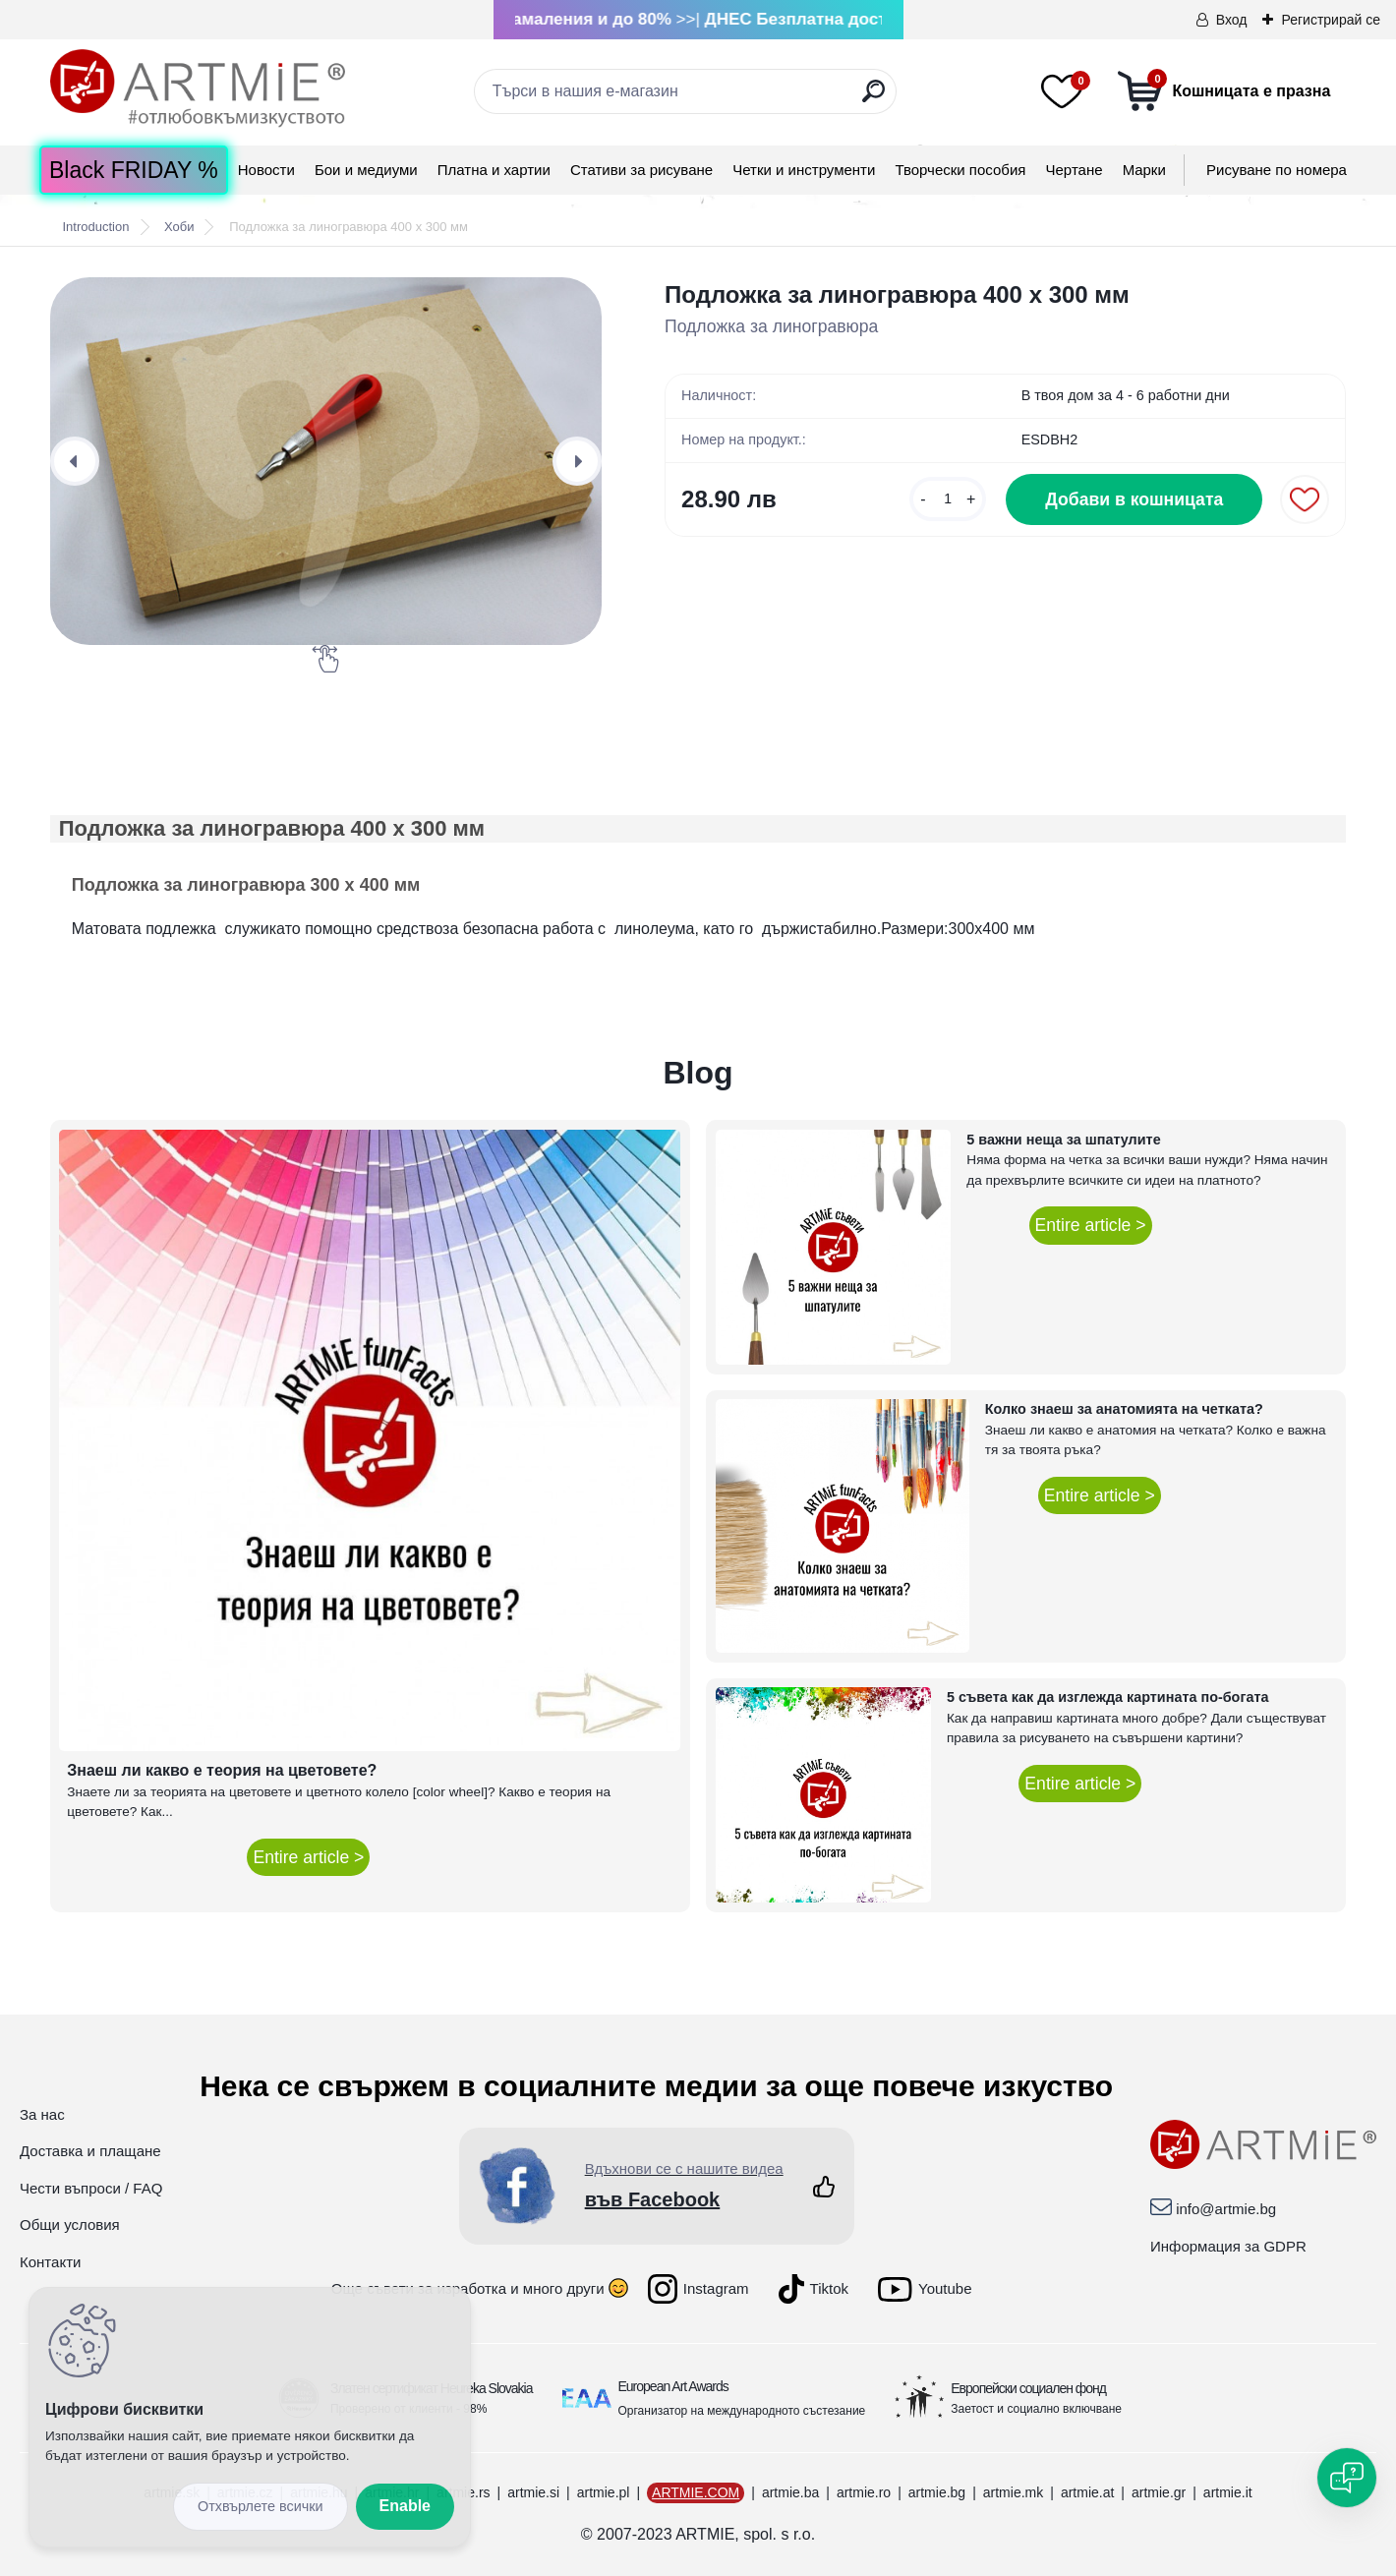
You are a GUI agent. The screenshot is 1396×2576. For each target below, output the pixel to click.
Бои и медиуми (366, 169)
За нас (42, 2114)
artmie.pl (603, 2492)
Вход (1232, 20)
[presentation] (74, 461)
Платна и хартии (494, 169)
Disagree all (260, 2507)
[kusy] (947, 499)
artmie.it (1227, 2492)
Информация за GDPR (1228, 2246)
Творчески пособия (960, 169)
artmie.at (1087, 2492)
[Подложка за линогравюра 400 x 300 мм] (326, 461)
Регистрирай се (1330, 20)
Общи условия (70, 2224)
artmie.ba (790, 2492)
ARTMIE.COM (695, 2492)
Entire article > (308, 1857)
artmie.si (533, 2492)
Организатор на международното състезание (742, 2411)
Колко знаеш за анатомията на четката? (1124, 1409)
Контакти (50, 2262)
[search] (873, 99)
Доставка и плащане (90, 2150)
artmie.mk (1013, 2492)
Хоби (179, 226)
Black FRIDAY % (133, 170)
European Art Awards (673, 2386)
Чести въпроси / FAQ (91, 2188)
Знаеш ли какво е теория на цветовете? (222, 1770)
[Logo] (197, 88)
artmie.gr (1159, 2492)
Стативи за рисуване (641, 169)
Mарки (1144, 169)
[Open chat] (1346, 2477)
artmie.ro (864, 2492)
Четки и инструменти (803, 169)
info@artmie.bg (1226, 2208)
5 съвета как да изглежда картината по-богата (1108, 1697)
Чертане (1074, 169)
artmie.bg (936, 2492)
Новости (266, 169)
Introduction (95, 226)
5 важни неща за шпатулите (1063, 1139)
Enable (405, 2505)
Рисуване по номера (1276, 169)
